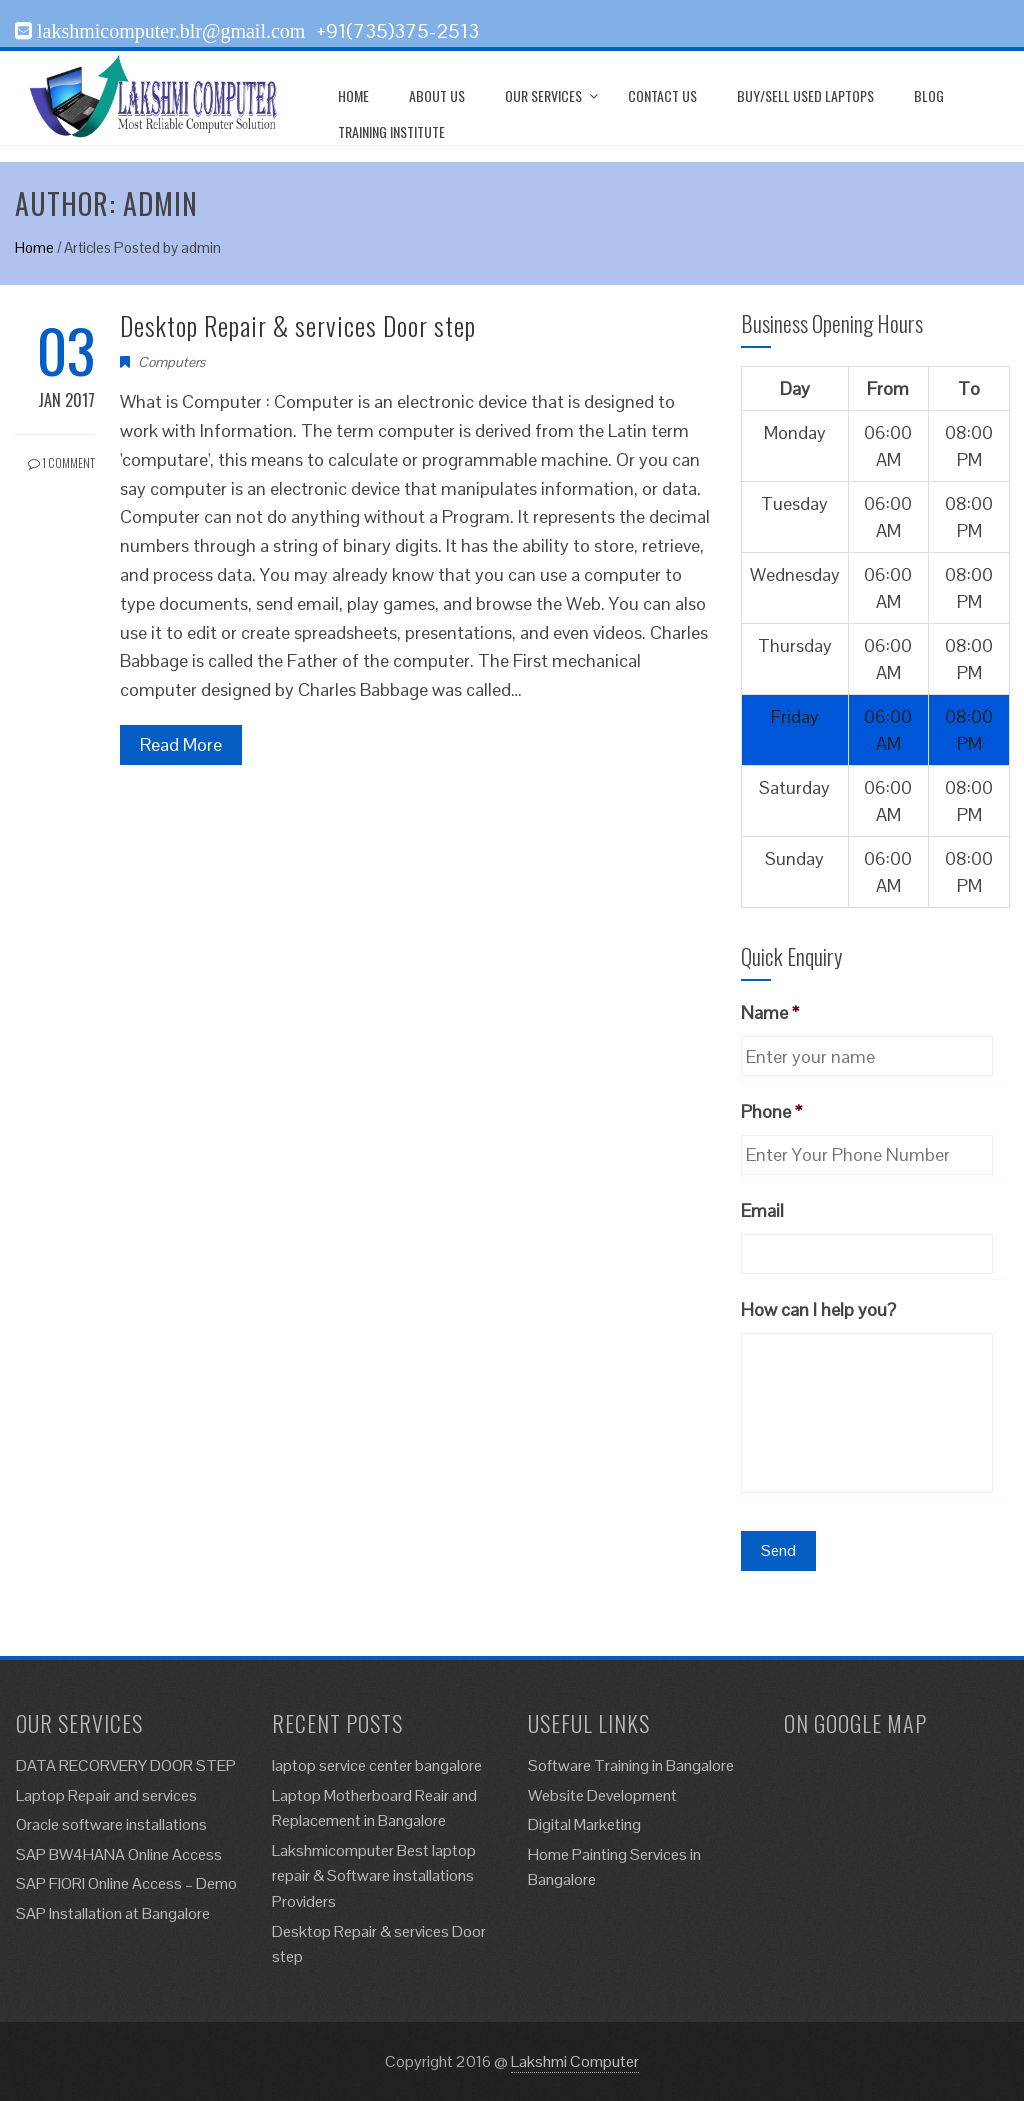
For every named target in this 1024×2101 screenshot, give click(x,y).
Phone (771, 1111)
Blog (929, 95)
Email (762, 1210)
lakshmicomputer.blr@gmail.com (168, 31)
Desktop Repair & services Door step (298, 325)
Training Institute (391, 131)
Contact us (662, 95)
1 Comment (61, 462)
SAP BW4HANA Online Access (119, 1854)
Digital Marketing (584, 1824)
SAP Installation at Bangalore (113, 1913)
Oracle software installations (111, 1824)
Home (353, 95)
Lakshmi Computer (575, 2061)
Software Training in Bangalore (631, 1765)
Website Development (602, 1795)
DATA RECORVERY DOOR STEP (126, 1765)
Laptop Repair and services (106, 1795)
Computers (171, 362)
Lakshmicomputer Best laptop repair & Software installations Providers (374, 1876)
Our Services (543, 95)
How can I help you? (818, 1309)
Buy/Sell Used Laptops (805, 95)
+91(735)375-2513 (398, 31)
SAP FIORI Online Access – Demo (126, 1883)
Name (770, 1012)
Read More (181, 744)
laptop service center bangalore (377, 1765)
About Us (437, 95)
